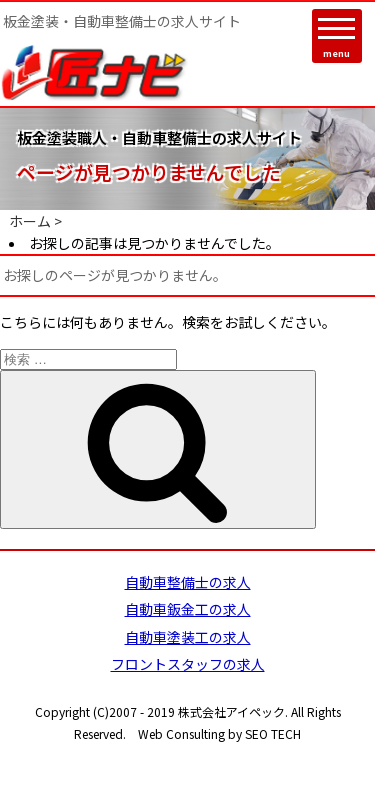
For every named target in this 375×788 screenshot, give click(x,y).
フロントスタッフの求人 (188, 664)
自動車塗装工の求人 (188, 637)
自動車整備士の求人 (188, 582)
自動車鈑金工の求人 (188, 609)
